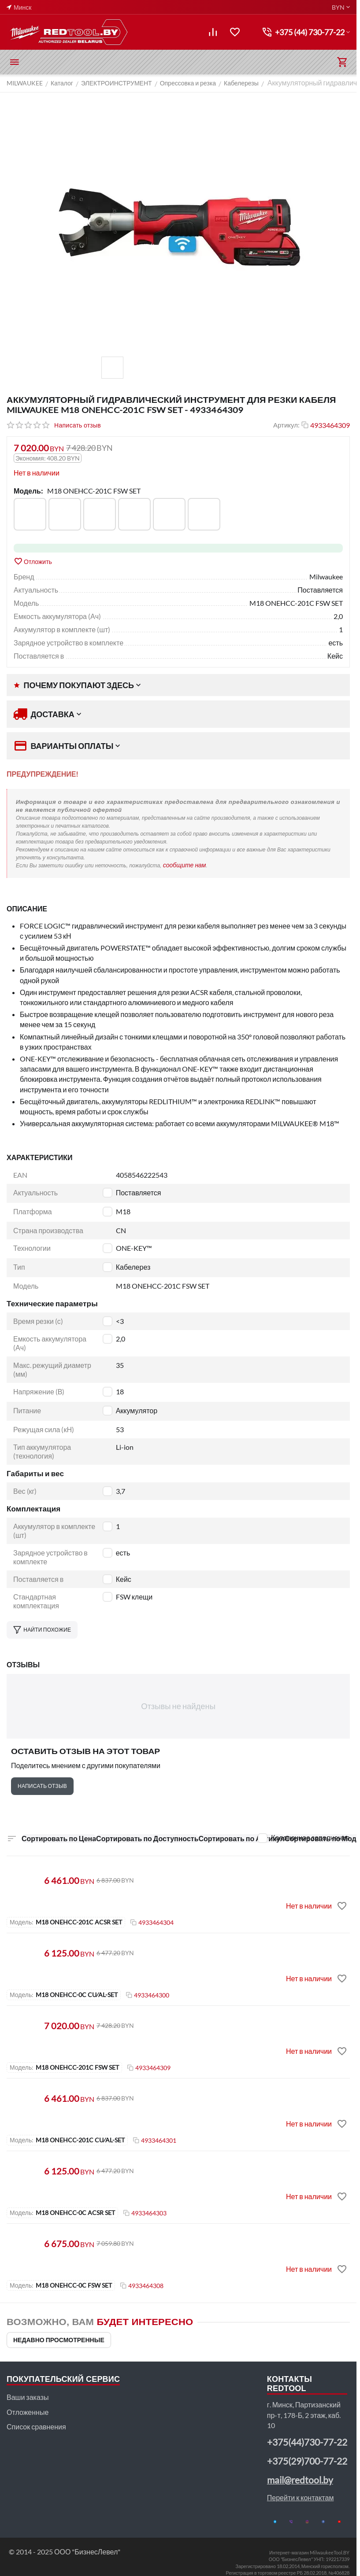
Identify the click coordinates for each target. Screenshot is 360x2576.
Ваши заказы (27, 2397)
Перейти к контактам (300, 2497)
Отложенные (27, 2412)
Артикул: (286, 425)
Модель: (28, 490)
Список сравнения (36, 2426)
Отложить (33, 561)
